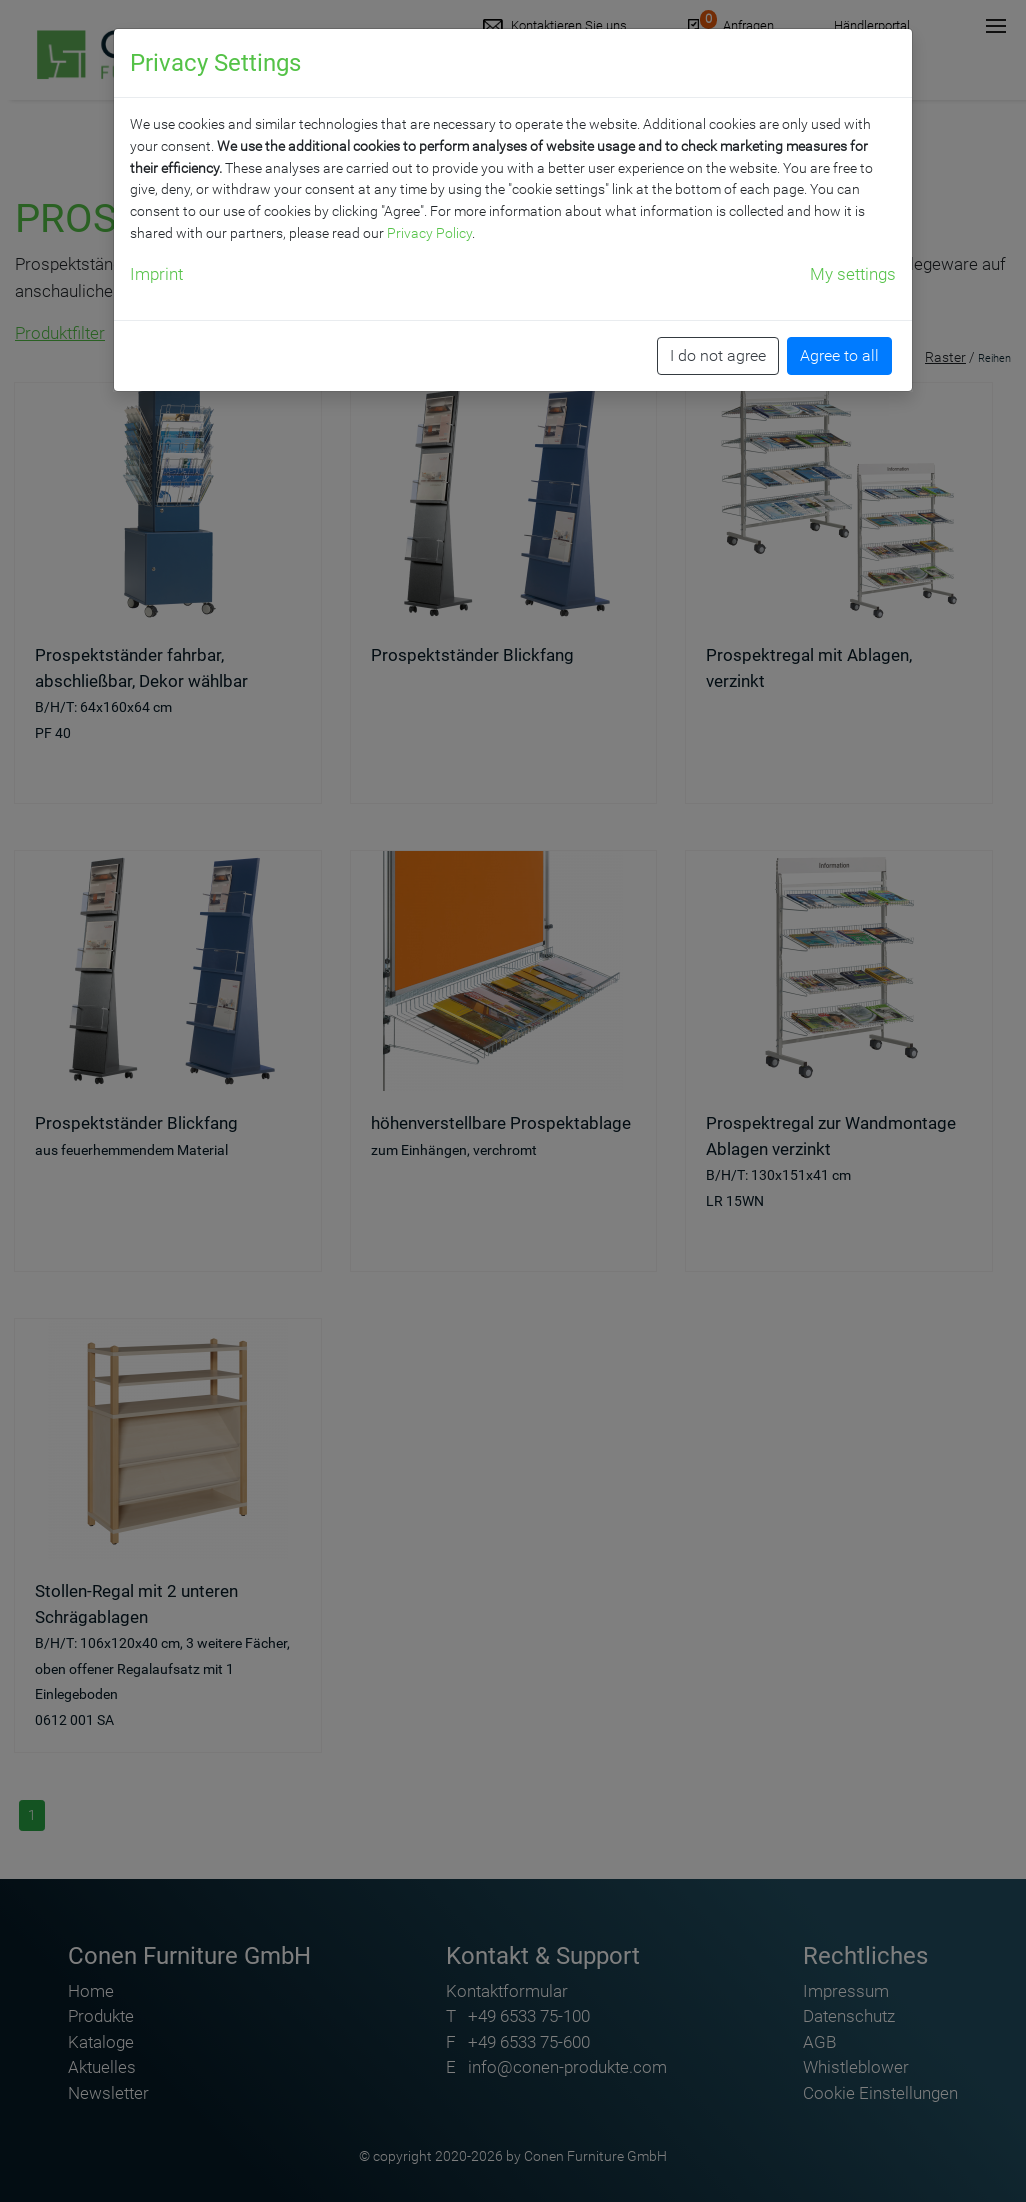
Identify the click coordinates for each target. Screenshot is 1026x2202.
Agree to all (839, 355)
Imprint (156, 274)
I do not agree (718, 355)
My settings (853, 274)
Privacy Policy (429, 233)
